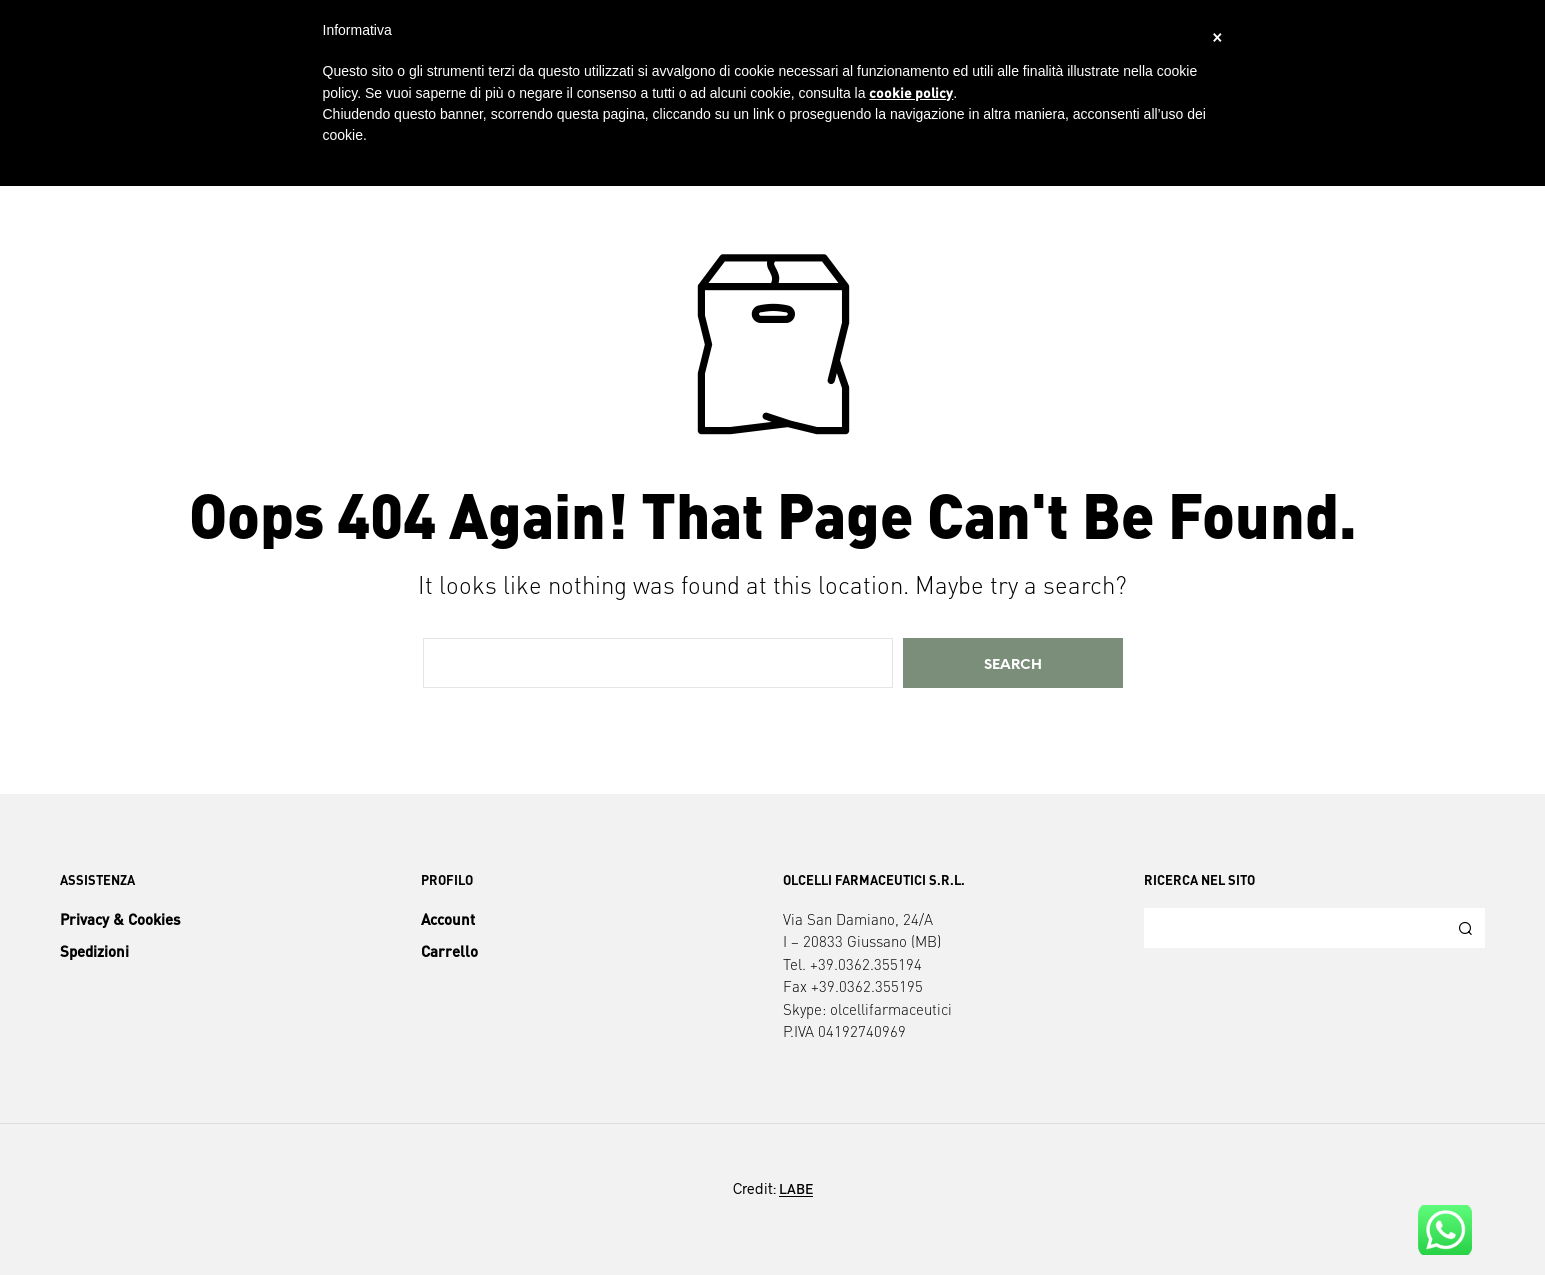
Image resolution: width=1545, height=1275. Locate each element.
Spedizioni (94, 951)
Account (448, 919)
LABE (796, 1189)
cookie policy (911, 92)
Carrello (449, 951)
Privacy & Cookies (120, 919)
